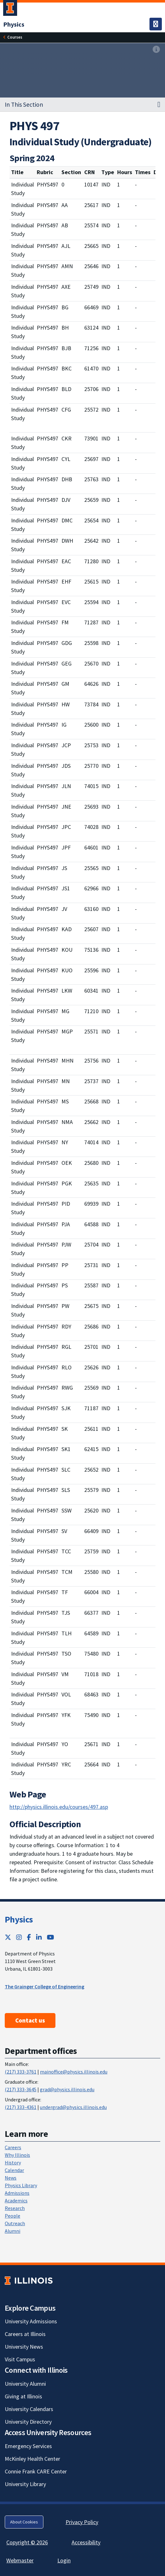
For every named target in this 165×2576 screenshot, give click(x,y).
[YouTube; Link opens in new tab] (50, 1937)
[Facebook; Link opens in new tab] (29, 1937)
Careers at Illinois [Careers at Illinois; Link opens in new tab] (25, 2334)
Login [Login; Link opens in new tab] (64, 2560)
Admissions (17, 2193)
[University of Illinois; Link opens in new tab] (29, 2280)
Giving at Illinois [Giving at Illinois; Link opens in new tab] (23, 2396)
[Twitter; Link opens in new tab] (8, 1937)
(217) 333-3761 (20, 2071)
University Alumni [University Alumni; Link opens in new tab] (25, 2383)
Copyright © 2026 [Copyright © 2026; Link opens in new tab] (27, 2542)
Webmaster (20, 2560)
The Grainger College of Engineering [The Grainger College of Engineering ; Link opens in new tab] (44, 1986)
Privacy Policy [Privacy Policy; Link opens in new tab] (82, 2522)
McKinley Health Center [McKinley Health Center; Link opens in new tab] (32, 2458)
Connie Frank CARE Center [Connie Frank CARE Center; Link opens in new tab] (36, 2471)
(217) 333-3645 (20, 2089)
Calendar (14, 2170)
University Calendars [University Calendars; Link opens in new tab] (29, 2409)
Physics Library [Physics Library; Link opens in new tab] (21, 2185)
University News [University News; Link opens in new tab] (24, 2346)
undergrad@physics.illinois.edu (73, 2107)
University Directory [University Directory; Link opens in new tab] (28, 2421)
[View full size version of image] (156, 49)
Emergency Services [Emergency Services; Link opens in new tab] (28, 2446)
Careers (13, 2147)
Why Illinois (17, 2155)
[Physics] (13, 24)
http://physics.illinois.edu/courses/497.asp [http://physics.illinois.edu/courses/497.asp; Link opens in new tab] (59, 1806)
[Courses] (14, 37)
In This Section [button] (24, 104)
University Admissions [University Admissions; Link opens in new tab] (31, 2321)
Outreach (15, 2223)
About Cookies (24, 2522)
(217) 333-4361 (20, 2107)
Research (15, 2208)
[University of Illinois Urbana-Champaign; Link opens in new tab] (10, 9)
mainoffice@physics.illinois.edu (73, 2071)
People (12, 2216)
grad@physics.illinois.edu (67, 2089)
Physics (19, 1919)
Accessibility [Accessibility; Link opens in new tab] (86, 2542)
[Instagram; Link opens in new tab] (19, 1937)
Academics (16, 2200)
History (13, 2162)
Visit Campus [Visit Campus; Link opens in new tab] (20, 2359)
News (10, 2178)
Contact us (30, 2020)
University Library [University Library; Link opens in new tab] (25, 2484)
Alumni (12, 2231)
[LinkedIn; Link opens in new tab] (39, 1937)
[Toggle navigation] (155, 24)
